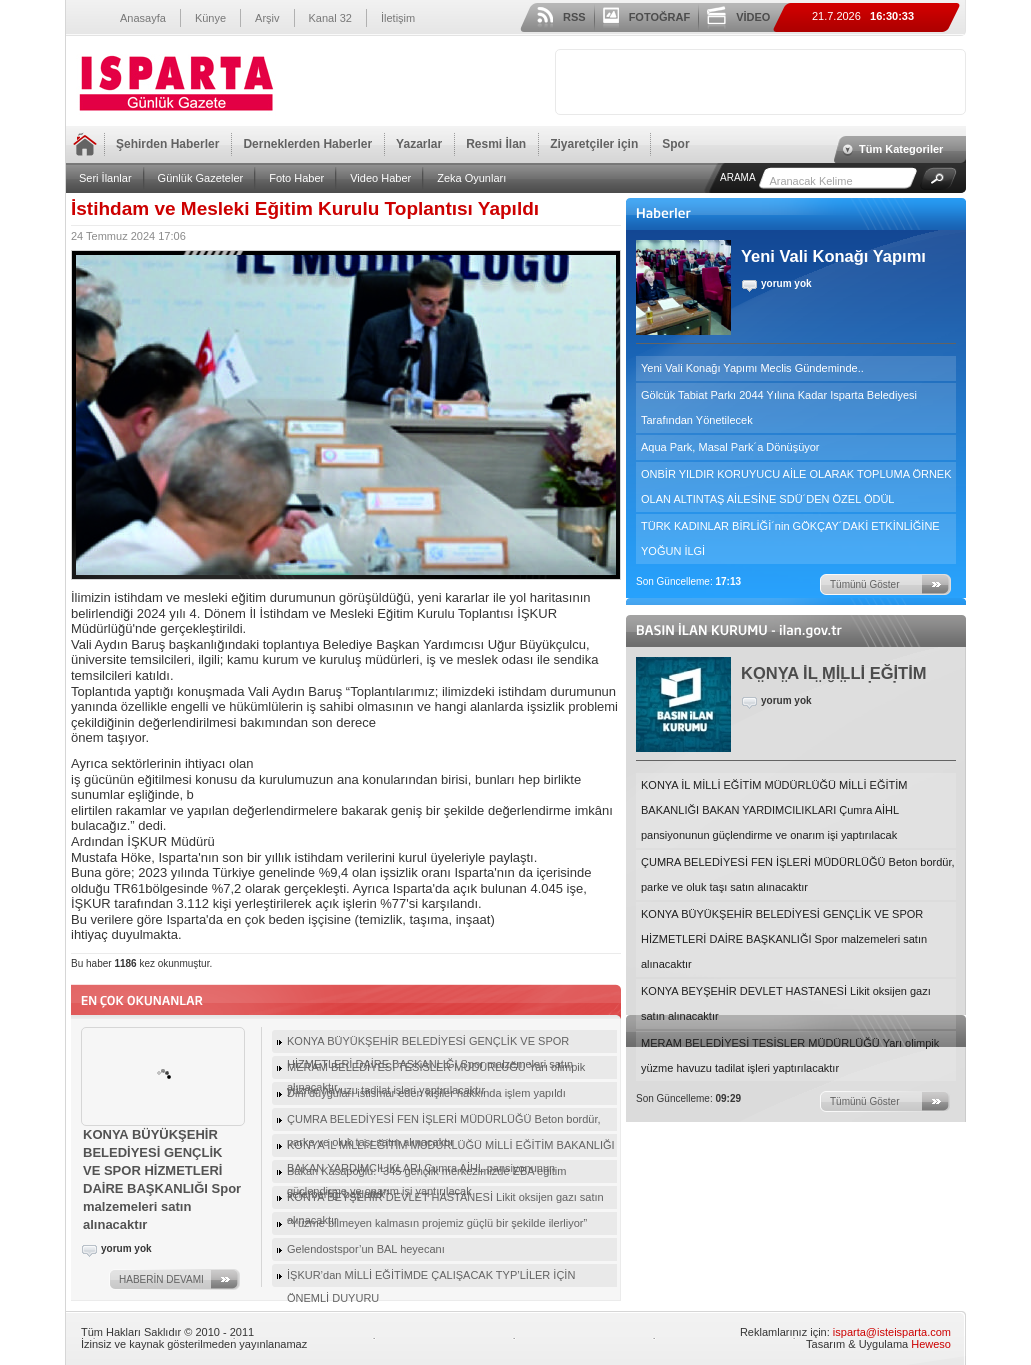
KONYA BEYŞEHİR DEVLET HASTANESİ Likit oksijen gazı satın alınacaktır (786, 1003)
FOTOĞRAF (660, 17)
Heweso (931, 1344)
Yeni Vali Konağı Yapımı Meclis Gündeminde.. (752, 368)
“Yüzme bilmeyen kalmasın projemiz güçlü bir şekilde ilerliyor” (437, 1223)
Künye (210, 18)
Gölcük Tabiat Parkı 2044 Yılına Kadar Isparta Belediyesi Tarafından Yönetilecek (779, 407)
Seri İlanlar (105, 178)
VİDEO (753, 17)
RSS (574, 17)
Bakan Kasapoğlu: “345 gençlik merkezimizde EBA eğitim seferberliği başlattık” (426, 1174)
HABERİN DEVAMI (161, 1279)
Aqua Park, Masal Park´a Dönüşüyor (730, 447)
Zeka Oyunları (471, 178)
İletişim (398, 18)
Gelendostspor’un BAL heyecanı (366, 1249)
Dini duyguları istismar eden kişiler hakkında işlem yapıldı (426, 1093)
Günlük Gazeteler (201, 178)
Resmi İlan (496, 144)
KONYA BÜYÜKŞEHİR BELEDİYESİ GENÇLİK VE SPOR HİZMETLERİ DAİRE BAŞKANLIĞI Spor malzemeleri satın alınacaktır (784, 939)
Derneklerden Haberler (307, 144)
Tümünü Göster (864, 584)
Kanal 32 (330, 18)
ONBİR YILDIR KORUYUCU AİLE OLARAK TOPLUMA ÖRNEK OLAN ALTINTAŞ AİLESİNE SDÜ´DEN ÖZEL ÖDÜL (796, 486)
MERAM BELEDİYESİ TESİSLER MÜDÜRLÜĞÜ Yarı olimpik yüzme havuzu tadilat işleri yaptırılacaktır (790, 1055)
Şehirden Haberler (167, 144)
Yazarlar (419, 144)
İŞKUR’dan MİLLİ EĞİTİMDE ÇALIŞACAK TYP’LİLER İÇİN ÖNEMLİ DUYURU (431, 1278)
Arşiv (267, 18)
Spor (675, 144)
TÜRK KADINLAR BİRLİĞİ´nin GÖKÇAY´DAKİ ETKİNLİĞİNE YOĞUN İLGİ (790, 538)
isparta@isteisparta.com (892, 1332)
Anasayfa (143, 18)
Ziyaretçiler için (594, 144)
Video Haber (380, 178)
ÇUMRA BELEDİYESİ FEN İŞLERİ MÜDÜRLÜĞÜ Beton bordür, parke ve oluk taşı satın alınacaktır (798, 874)
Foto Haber (296, 178)
